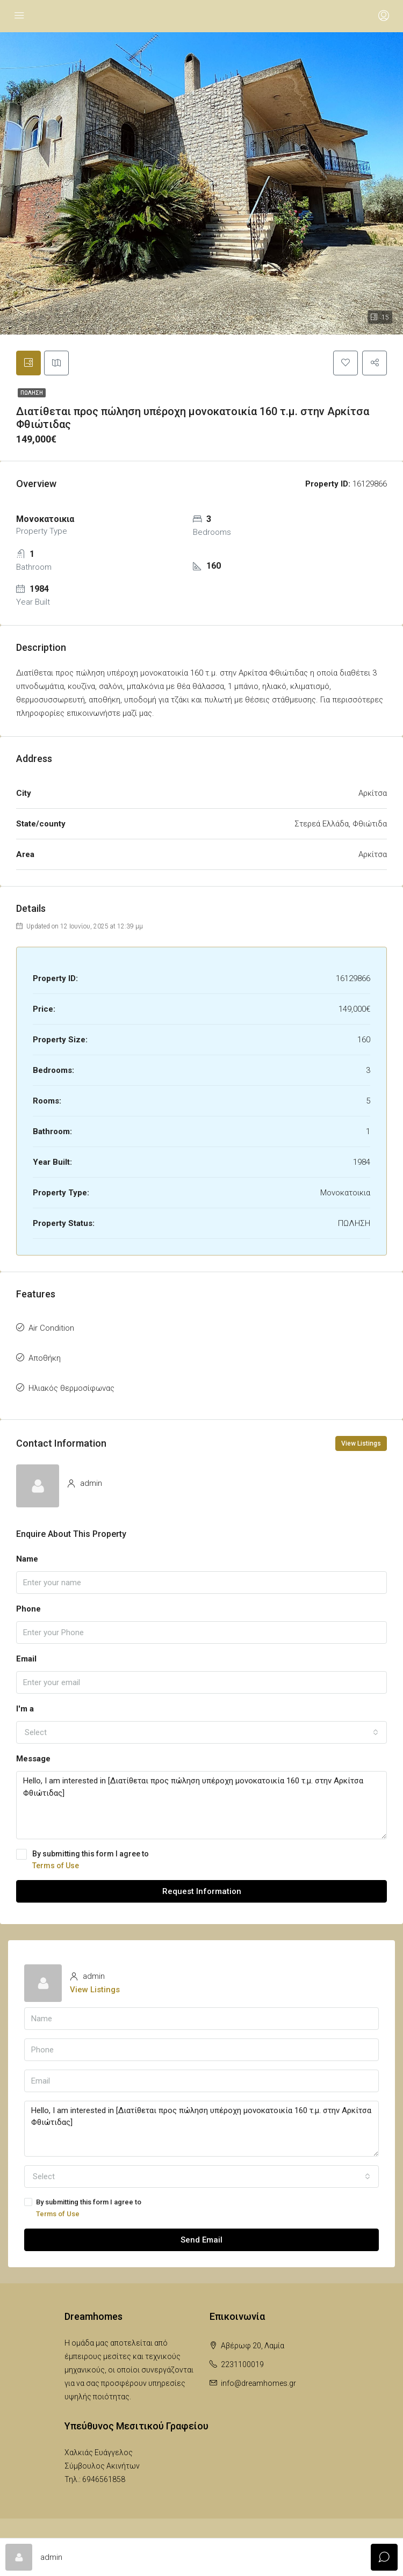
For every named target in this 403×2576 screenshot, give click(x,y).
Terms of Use (55, 1866)
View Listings (361, 1444)
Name (27, 1560)
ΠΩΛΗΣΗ (31, 394)
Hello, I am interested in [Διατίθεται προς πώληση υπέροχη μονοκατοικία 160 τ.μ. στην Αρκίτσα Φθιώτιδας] (201, 1806)
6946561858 (103, 2480)
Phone (28, 1610)
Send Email (201, 2241)
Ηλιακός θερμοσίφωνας (71, 1389)
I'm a (25, 1710)
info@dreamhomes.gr (258, 2384)
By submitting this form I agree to (201, 1861)
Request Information (201, 1892)
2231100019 (242, 2365)
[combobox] (201, 1733)
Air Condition (51, 1329)
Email (26, 1660)
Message (33, 1760)
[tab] (29, 363)
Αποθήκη (44, 1359)
